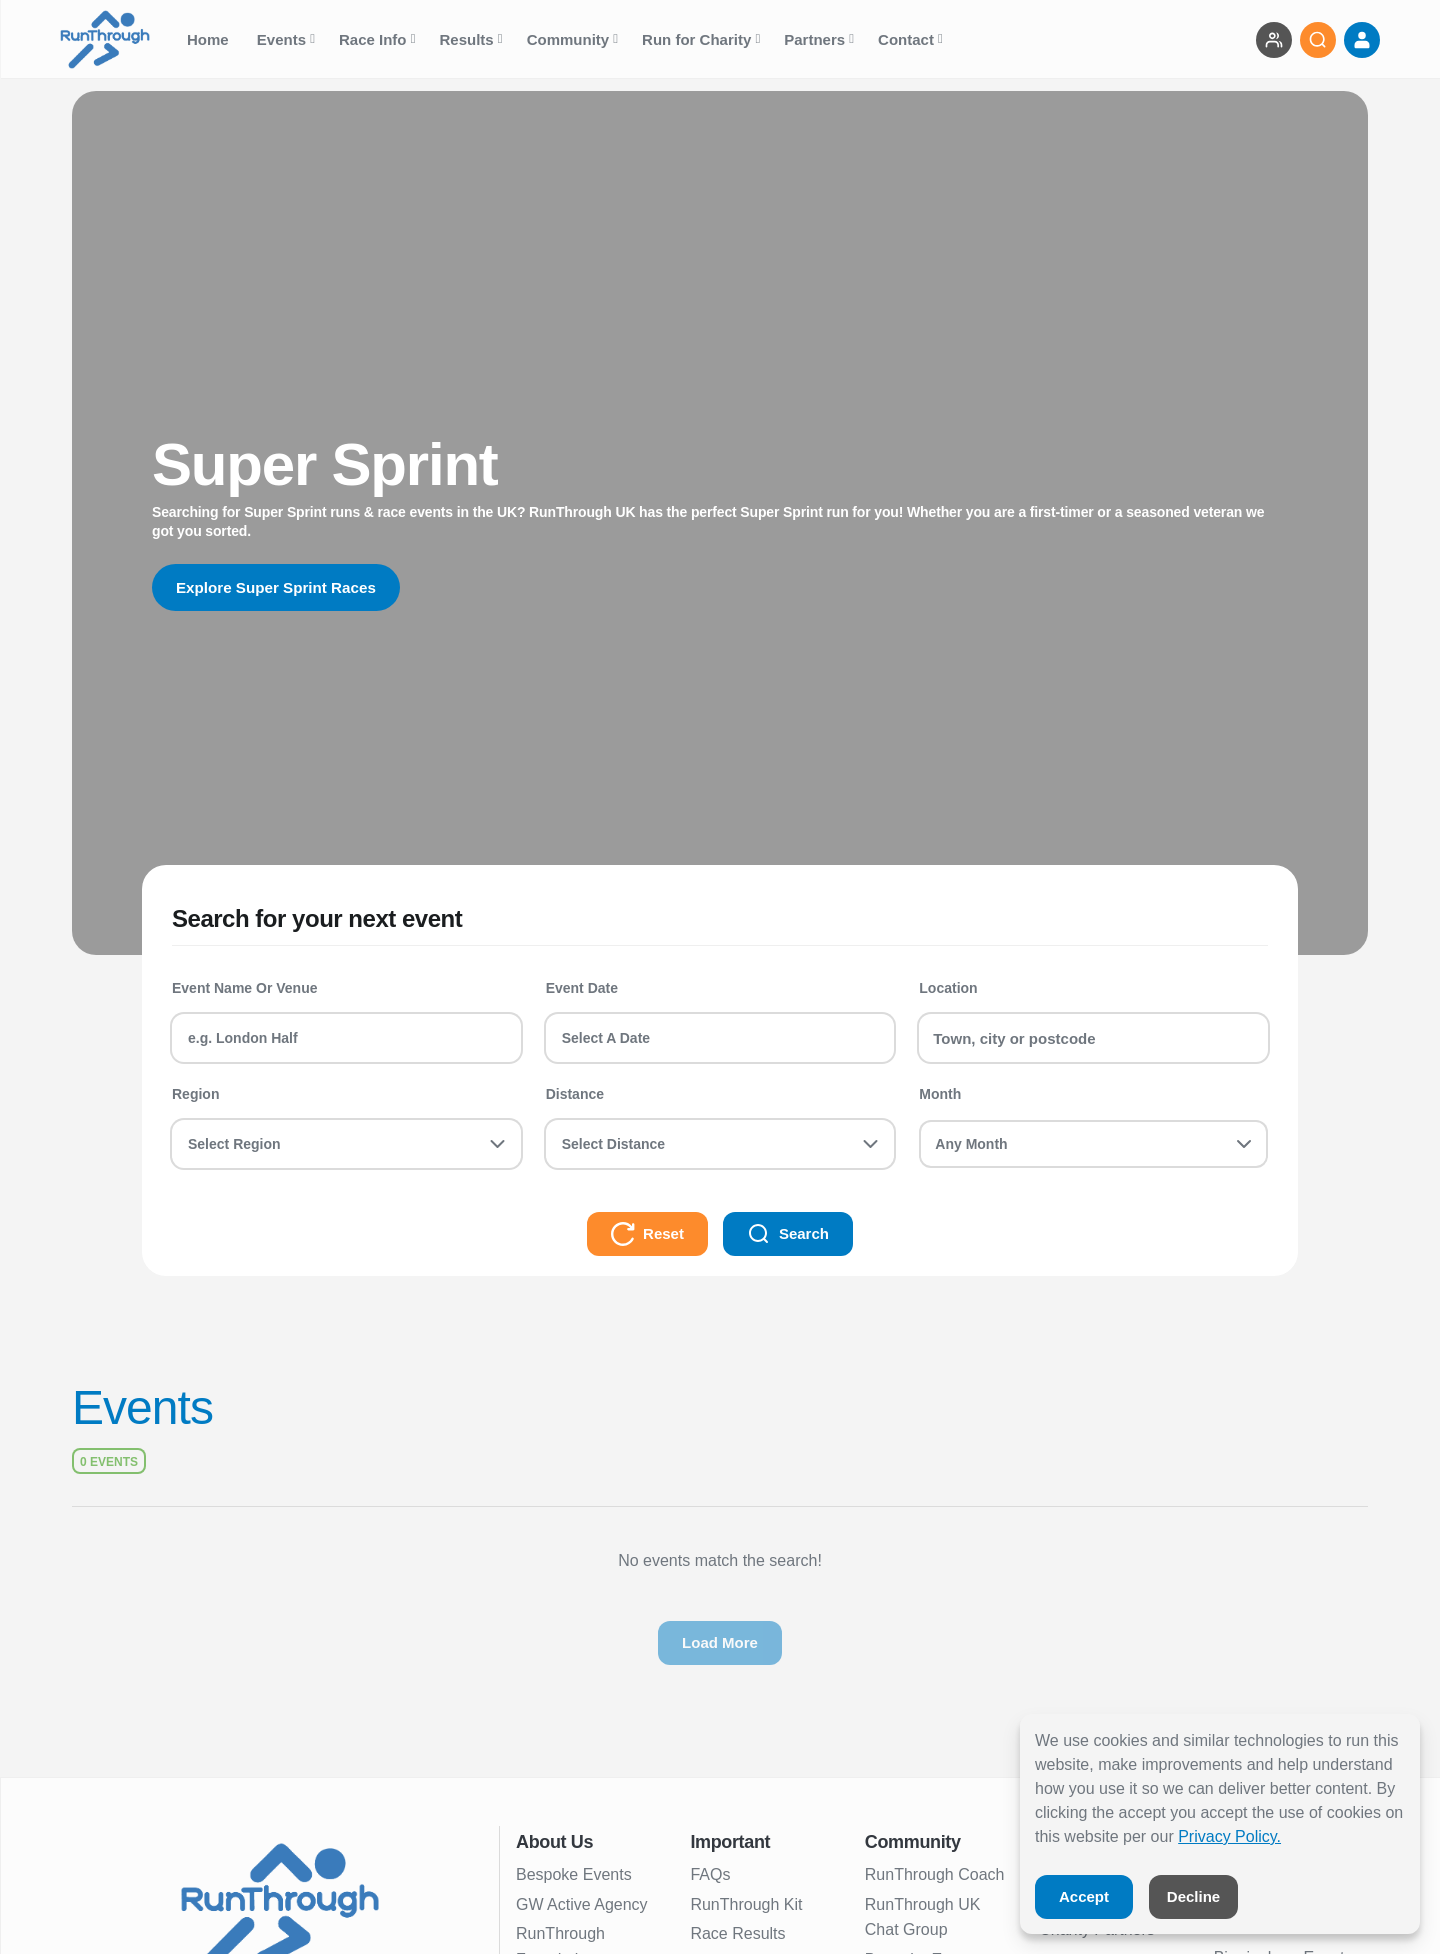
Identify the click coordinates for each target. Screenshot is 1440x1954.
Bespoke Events (574, 1874)
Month (940, 1094)
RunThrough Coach (935, 1874)
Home (210, 39)
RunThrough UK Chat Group (923, 1917)
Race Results (737, 1933)
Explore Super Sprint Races (281, 587)
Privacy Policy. (1229, 1836)
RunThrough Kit (746, 1904)
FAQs (710, 1874)
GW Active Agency (582, 1904)
